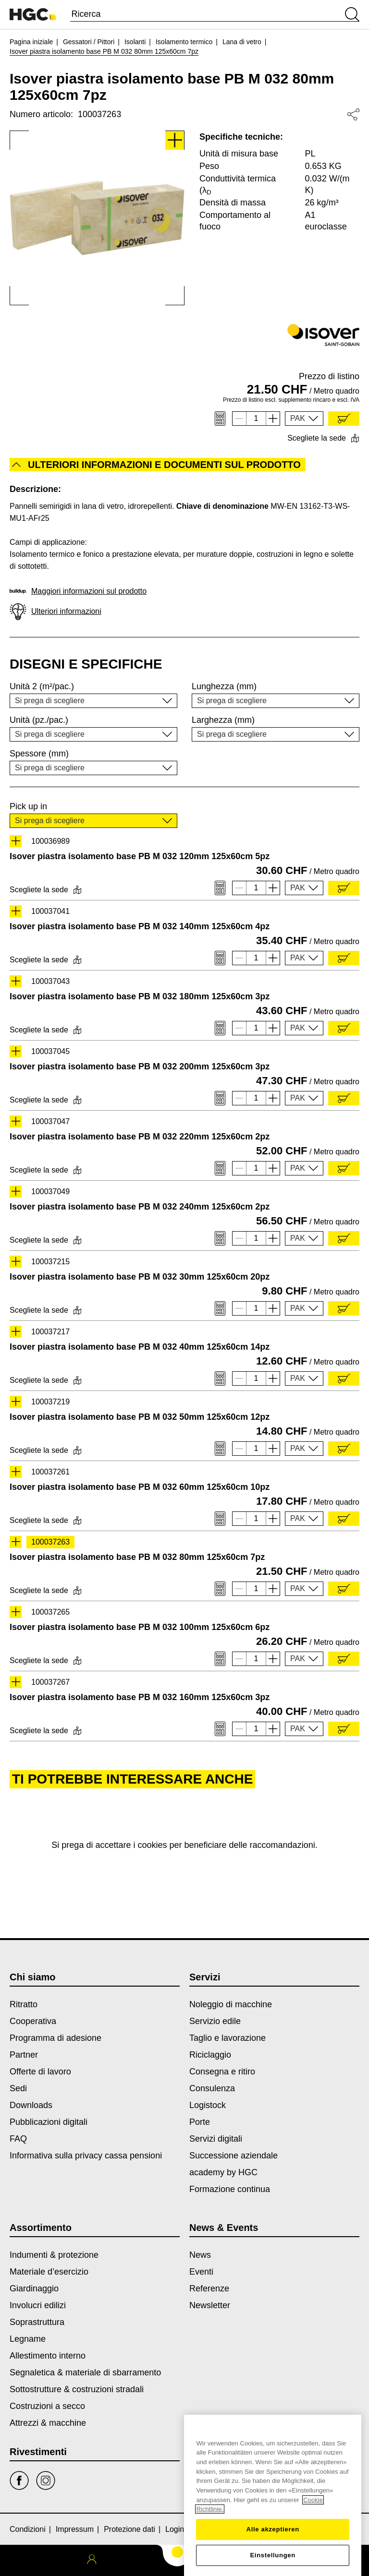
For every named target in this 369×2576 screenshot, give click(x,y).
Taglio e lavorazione (227, 2038)
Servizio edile (215, 2021)
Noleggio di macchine (230, 2004)
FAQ (18, 2139)
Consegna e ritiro (222, 2071)
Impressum (75, 2529)
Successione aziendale (233, 2155)
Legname (28, 2339)
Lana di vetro (241, 42)
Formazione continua (229, 2189)
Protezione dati (129, 2529)
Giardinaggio (34, 2288)
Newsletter (209, 2305)
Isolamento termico (184, 42)
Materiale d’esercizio (49, 2271)
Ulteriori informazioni (55, 611)
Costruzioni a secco (47, 2406)
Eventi (201, 2271)
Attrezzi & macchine (48, 2423)
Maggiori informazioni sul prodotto (78, 591)
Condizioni (28, 2529)
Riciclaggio (210, 2055)
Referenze (209, 2288)
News (200, 2255)
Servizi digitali (215, 2139)
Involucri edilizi (38, 2305)
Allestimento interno (48, 2355)
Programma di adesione (55, 2038)
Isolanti (135, 42)
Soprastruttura (37, 2322)
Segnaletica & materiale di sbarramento (85, 2372)
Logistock (207, 2105)
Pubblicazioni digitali (48, 2122)
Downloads (31, 2105)
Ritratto (23, 2004)
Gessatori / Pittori (88, 42)
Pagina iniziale (31, 42)
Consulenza (212, 2088)
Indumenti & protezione (54, 2255)
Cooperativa (33, 2021)
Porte (199, 2122)
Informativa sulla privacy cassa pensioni (86, 2155)
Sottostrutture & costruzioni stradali (77, 2389)
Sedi (18, 2088)
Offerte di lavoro (40, 2071)
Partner (24, 2055)
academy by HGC (223, 2172)
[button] (304, 418)
